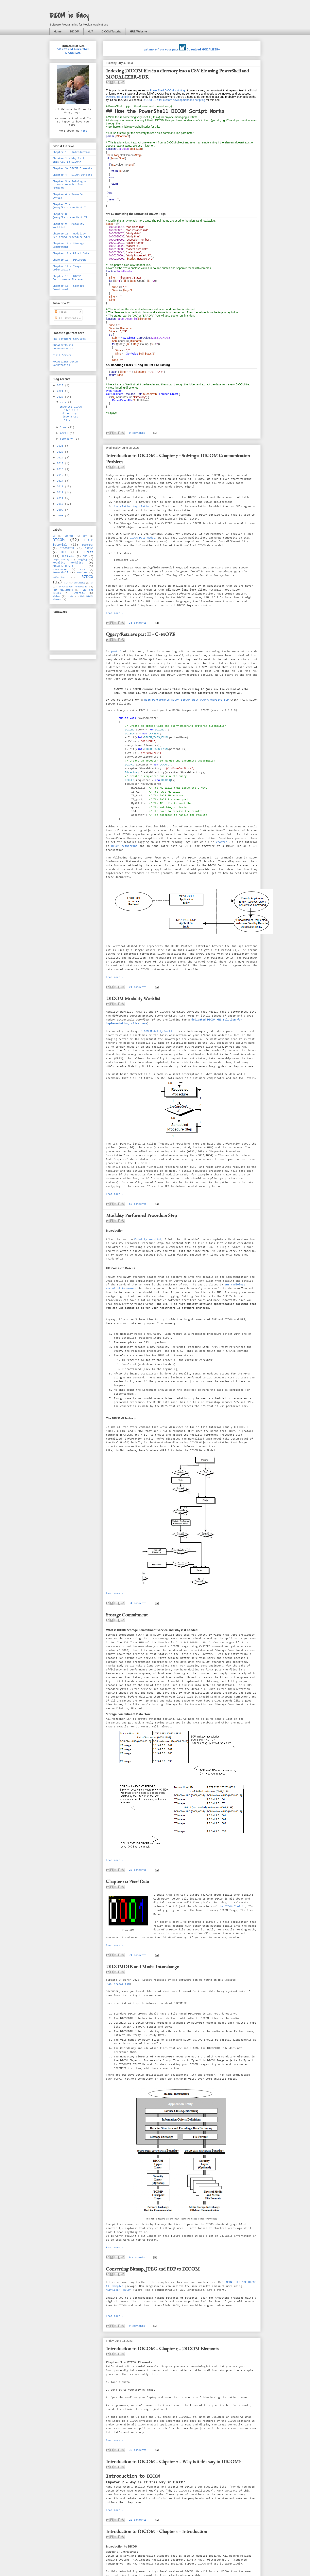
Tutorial (78, 593)
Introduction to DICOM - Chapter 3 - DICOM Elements (162, 2349)
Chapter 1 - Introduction (72, 152)
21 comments (137, 987)
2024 (61, 391)
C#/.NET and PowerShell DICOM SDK (73, 50)
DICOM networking (124, 846)
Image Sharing (61, 560)
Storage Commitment (127, 1615)
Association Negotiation (132, 506)
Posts (61, 312)
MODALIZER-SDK (236, 2282)
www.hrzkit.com (119, 1984)
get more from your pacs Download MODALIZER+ (182, 49)
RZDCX (87, 577)
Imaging (82, 560)
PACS (82, 570)
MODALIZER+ (59, 569)
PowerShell (60, 572)
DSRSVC (89, 548)
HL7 (90, 31)
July (64, 402)
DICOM (74, 31)
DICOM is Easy (69, 15)
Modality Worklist (147, 1239)
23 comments (137, 1870)
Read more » (114, 613)
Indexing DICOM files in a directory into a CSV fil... (71, 414)
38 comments (137, 2450)
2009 (61, 510)
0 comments (137, 433)
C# (54, 536)
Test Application (63, 590)
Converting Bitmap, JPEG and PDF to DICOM (153, 2269)
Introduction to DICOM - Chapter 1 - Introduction (156, 2532)
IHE (85, 556)
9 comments (137, 2257)
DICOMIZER (67, 548)
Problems (82, 573)
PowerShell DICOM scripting (167, 90)
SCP (66, 583)
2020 (61, 452)
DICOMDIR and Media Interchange (142, 1967)
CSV (85, 536)
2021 (61, 446)
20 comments (137, 2520)
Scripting (79, 583)
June (64, 427)
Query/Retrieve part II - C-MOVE (140, 635)
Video (56, 596)
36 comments (137, 623)
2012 (61, 492)
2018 (61, 463)
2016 (61, 469)
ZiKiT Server (62, 355)
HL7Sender (68, 556)
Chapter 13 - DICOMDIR (69, 260)
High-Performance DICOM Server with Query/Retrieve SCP (186, 700)
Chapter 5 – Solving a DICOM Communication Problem (69, 185)
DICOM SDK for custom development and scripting (174, 99)
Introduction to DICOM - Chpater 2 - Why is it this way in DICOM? (173, 2462)
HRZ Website (138, 31)
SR (92, 583)
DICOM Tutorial (111, 31)
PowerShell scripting (118, 96)
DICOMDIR (87, 545)
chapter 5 (222, 842)
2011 (61, 498)
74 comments (137, 1955)
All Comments (66, 318)
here (84, 131)
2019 (61, 457)
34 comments (137, 1603)
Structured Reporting (73, 587)
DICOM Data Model (142, 538)
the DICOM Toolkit (231, 1906)
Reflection (58, 578)
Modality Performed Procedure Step (141, 1216)
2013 (61, 486)
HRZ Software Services (69, 339)
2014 (61, 481)
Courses (69, 536)
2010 (61, 504)
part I (116, 651)
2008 (61, 515)
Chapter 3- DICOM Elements (72, 168)
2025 (61, 385)
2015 (61, 475)
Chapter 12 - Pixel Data (71, 253)
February (67, 439)
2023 (61, 397)
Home (57, 31)
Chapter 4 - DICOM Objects (72, 175)
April (65, 433)
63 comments (137, 1204)
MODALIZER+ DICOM (118, 2290)
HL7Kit (88, 552)
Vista (70, 597)
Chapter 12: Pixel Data (127, 1882)
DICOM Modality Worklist (133, 999)
